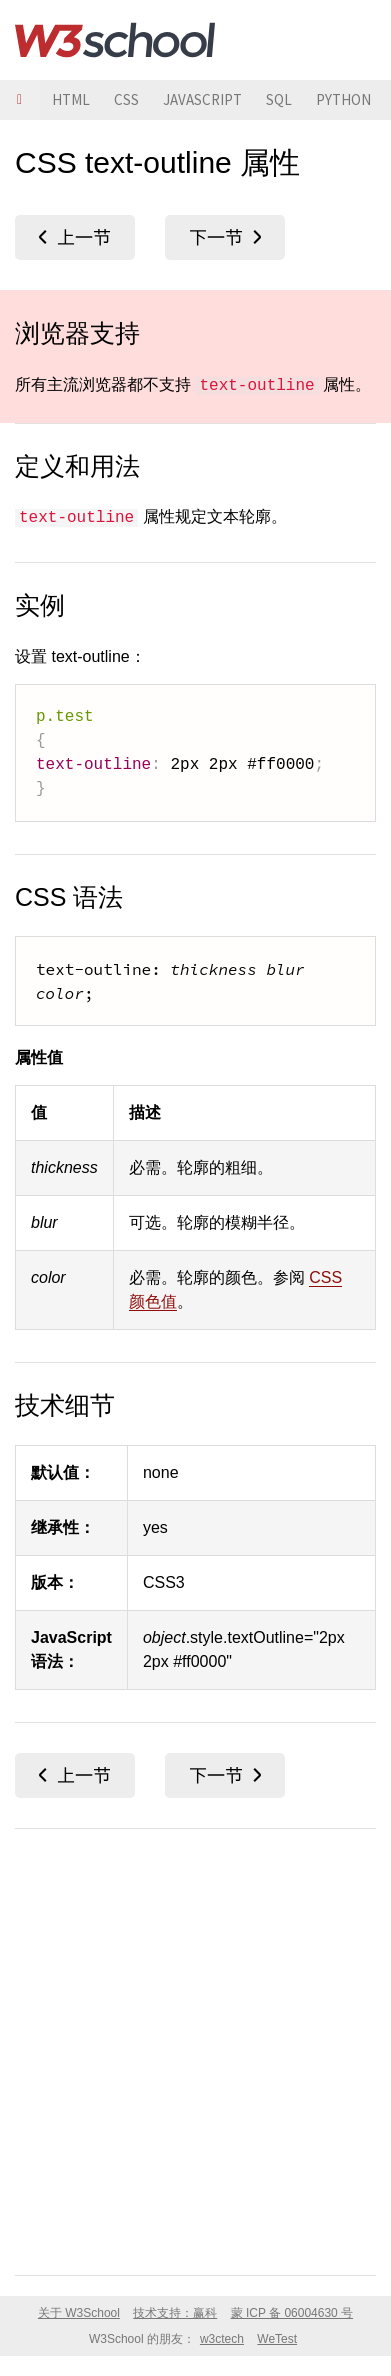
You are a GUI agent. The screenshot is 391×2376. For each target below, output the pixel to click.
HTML (71, 99)
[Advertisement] (195, 2048)
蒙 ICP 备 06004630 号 (292, 2313)
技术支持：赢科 (175, 2313)
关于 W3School (79, 2313)
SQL (279, 99)
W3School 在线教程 (115, 40)
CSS (126, 99)
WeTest (277, 2339)
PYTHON (343, 99)
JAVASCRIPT (202, 99)
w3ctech (222, 2339)
